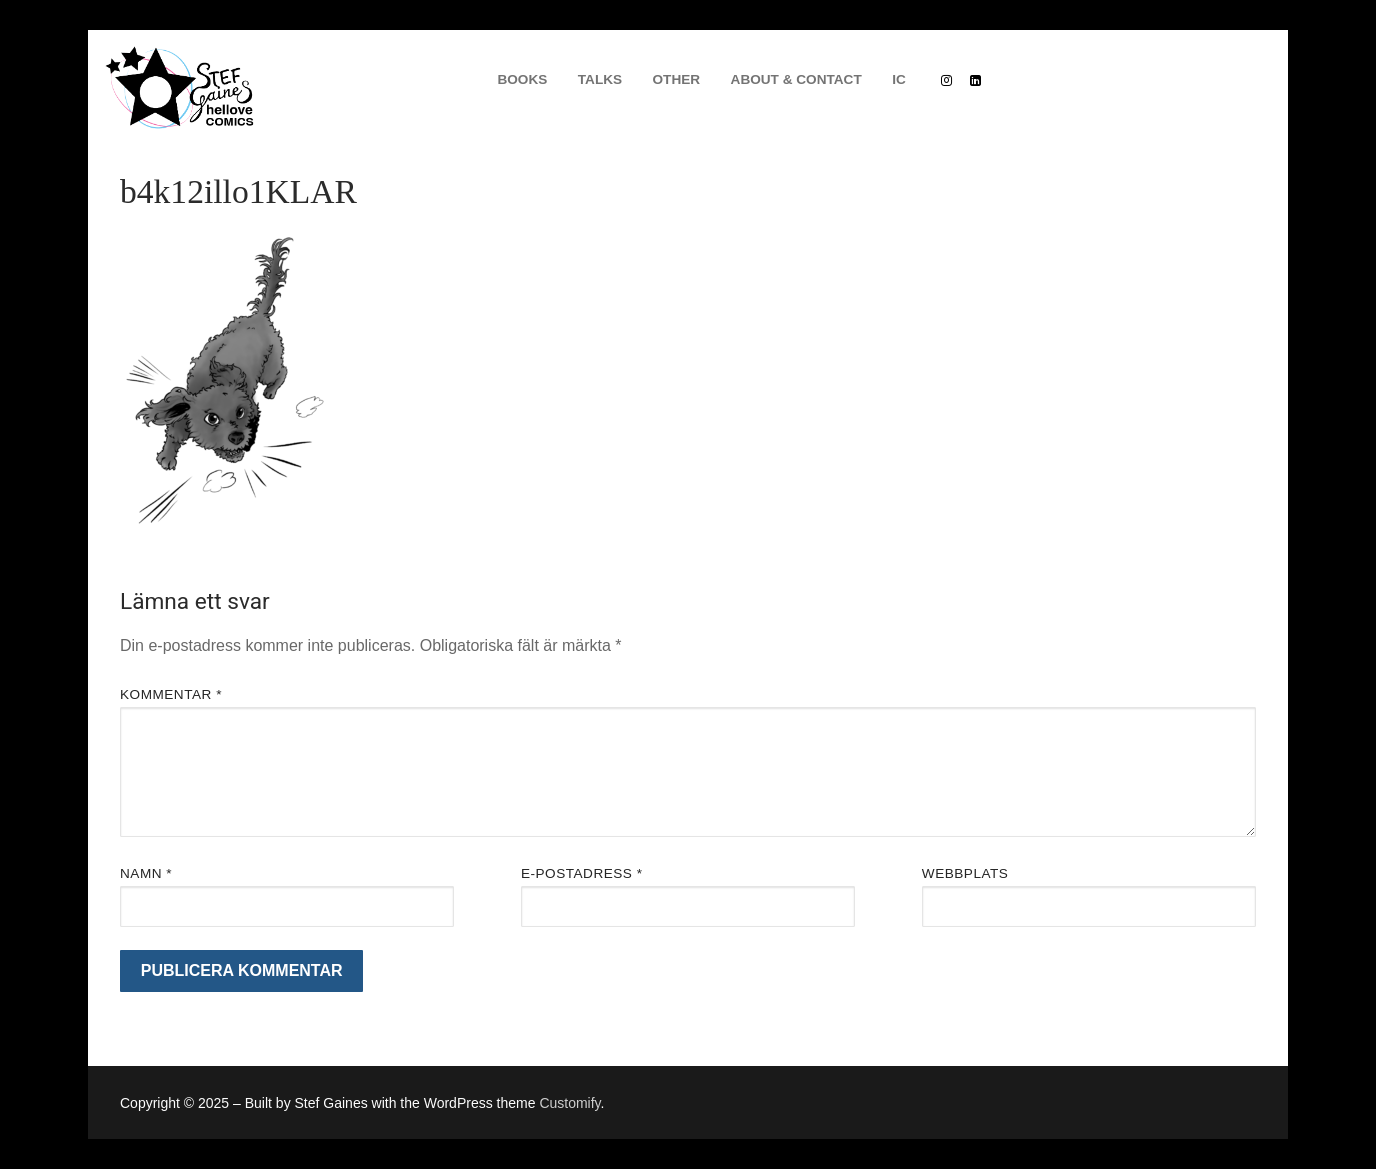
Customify (569, 1103)
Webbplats (965, 873)
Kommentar (171, 694)
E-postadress (582, 873)
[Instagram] (946, 79)
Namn (146, 873)
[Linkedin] (975, 79)
